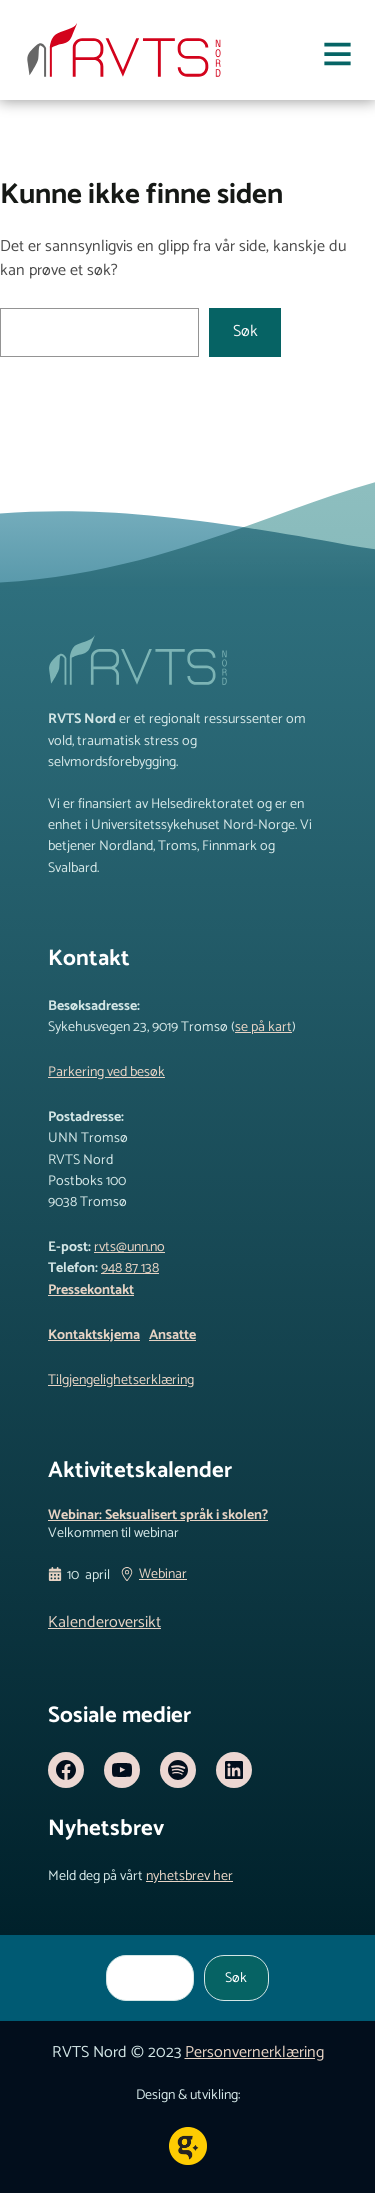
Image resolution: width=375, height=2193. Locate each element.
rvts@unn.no (129, 1247)
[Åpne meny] (337, 58)
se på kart (263, 1027)
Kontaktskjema (94, 1335)
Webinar (163, 1575)
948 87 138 (130, 1268)
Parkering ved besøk (106, 1072)
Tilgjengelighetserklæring (121, 1380)
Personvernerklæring (254, 2052)
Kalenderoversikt (104, 1622)
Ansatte (172, 1335)
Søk (245, 331)
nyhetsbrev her (189, 1876)
